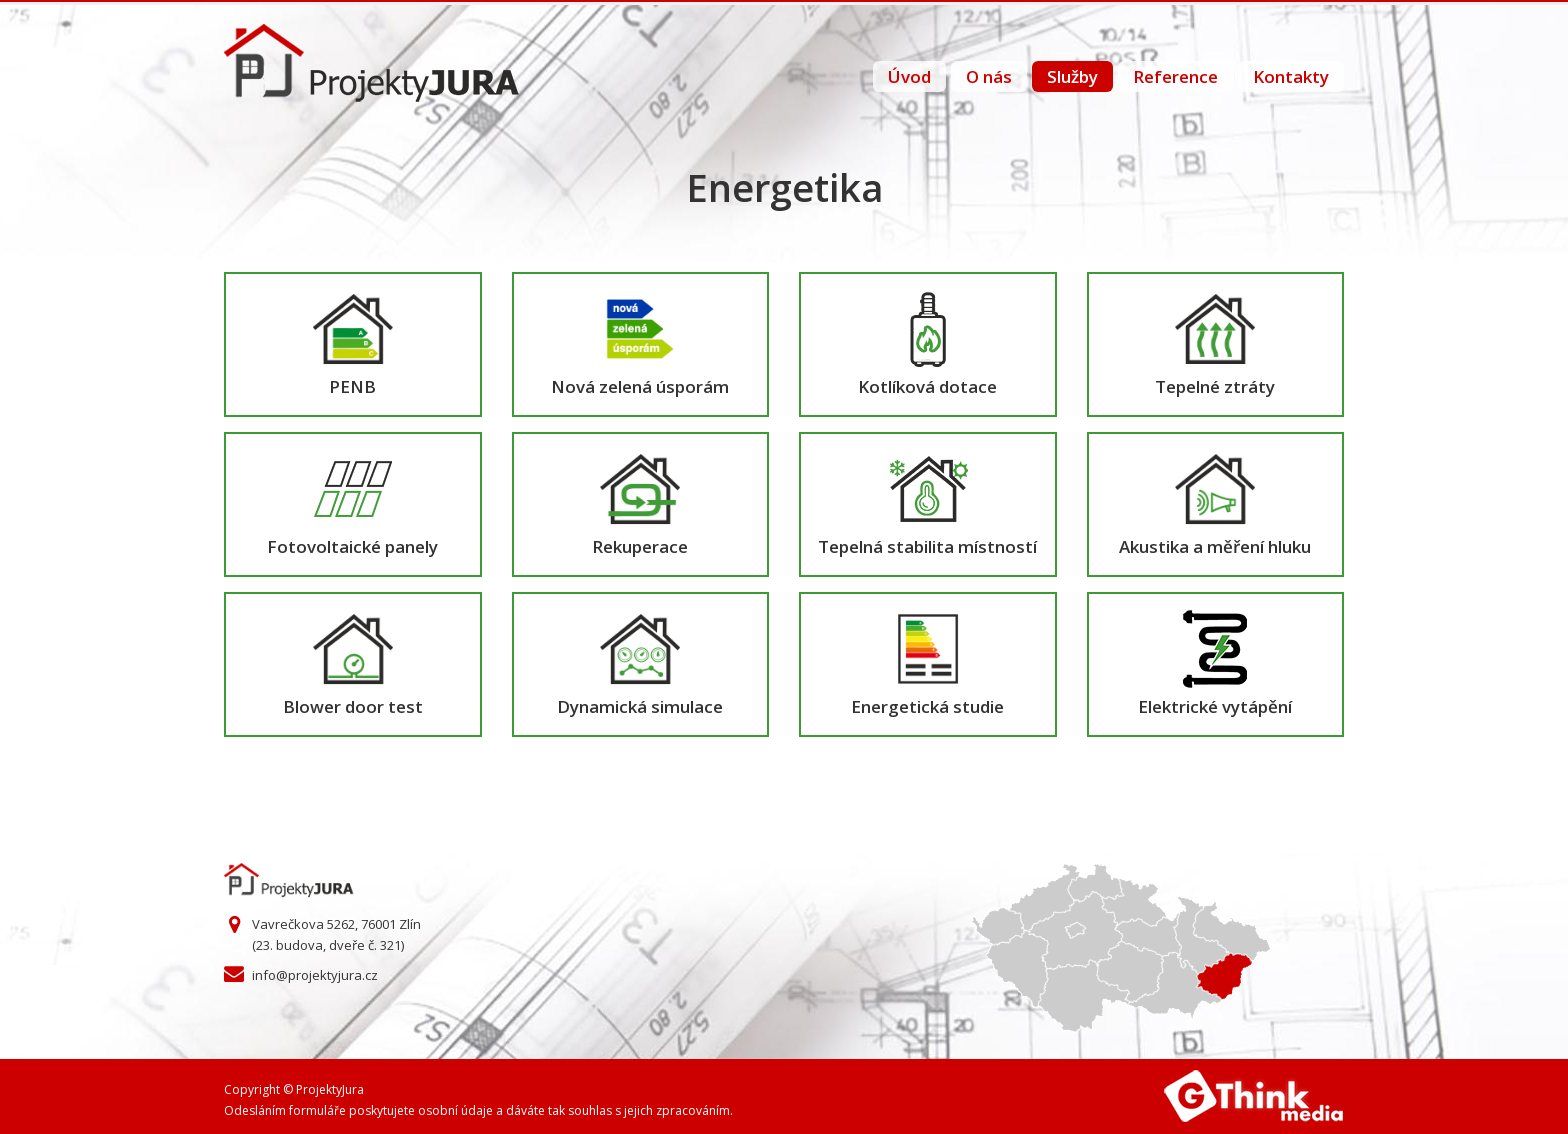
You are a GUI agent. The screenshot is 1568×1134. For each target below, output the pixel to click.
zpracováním (693, 1110)
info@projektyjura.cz (315, 975)
